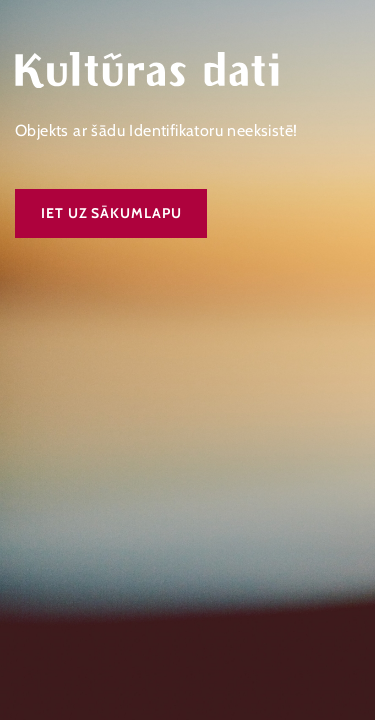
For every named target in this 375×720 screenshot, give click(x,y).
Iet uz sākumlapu (111, 213)
